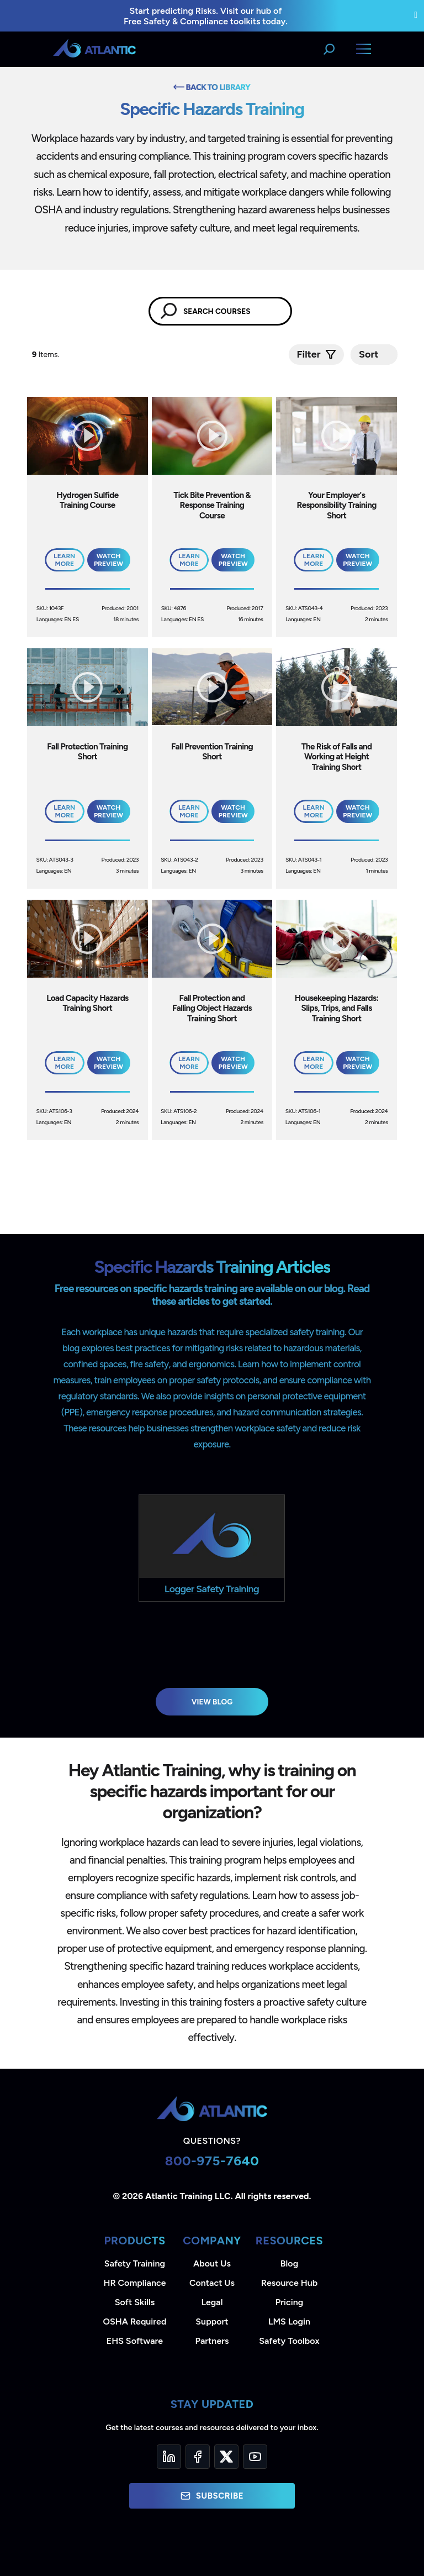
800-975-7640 (212, 2161)
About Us (212, 2263)
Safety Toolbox (289, 2341)
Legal (212, 2302)
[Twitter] (226, 2456)
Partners (212, 2341)
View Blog (212, 1701)
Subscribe (212, 2496)
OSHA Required (135, 2321)
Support (211, 2321)
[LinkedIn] (169, 2456)
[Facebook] (198, 2456)
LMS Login (289, 2321)
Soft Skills (135, 2302)
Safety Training (134, 2263)
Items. (46, 354)
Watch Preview (108, 560)
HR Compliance (135, 2283)
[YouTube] (255, 2456)
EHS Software (135, 2341)
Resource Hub (289, 2283)
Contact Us (212, 2283)
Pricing (289, 2302)
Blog (289, 2263)
